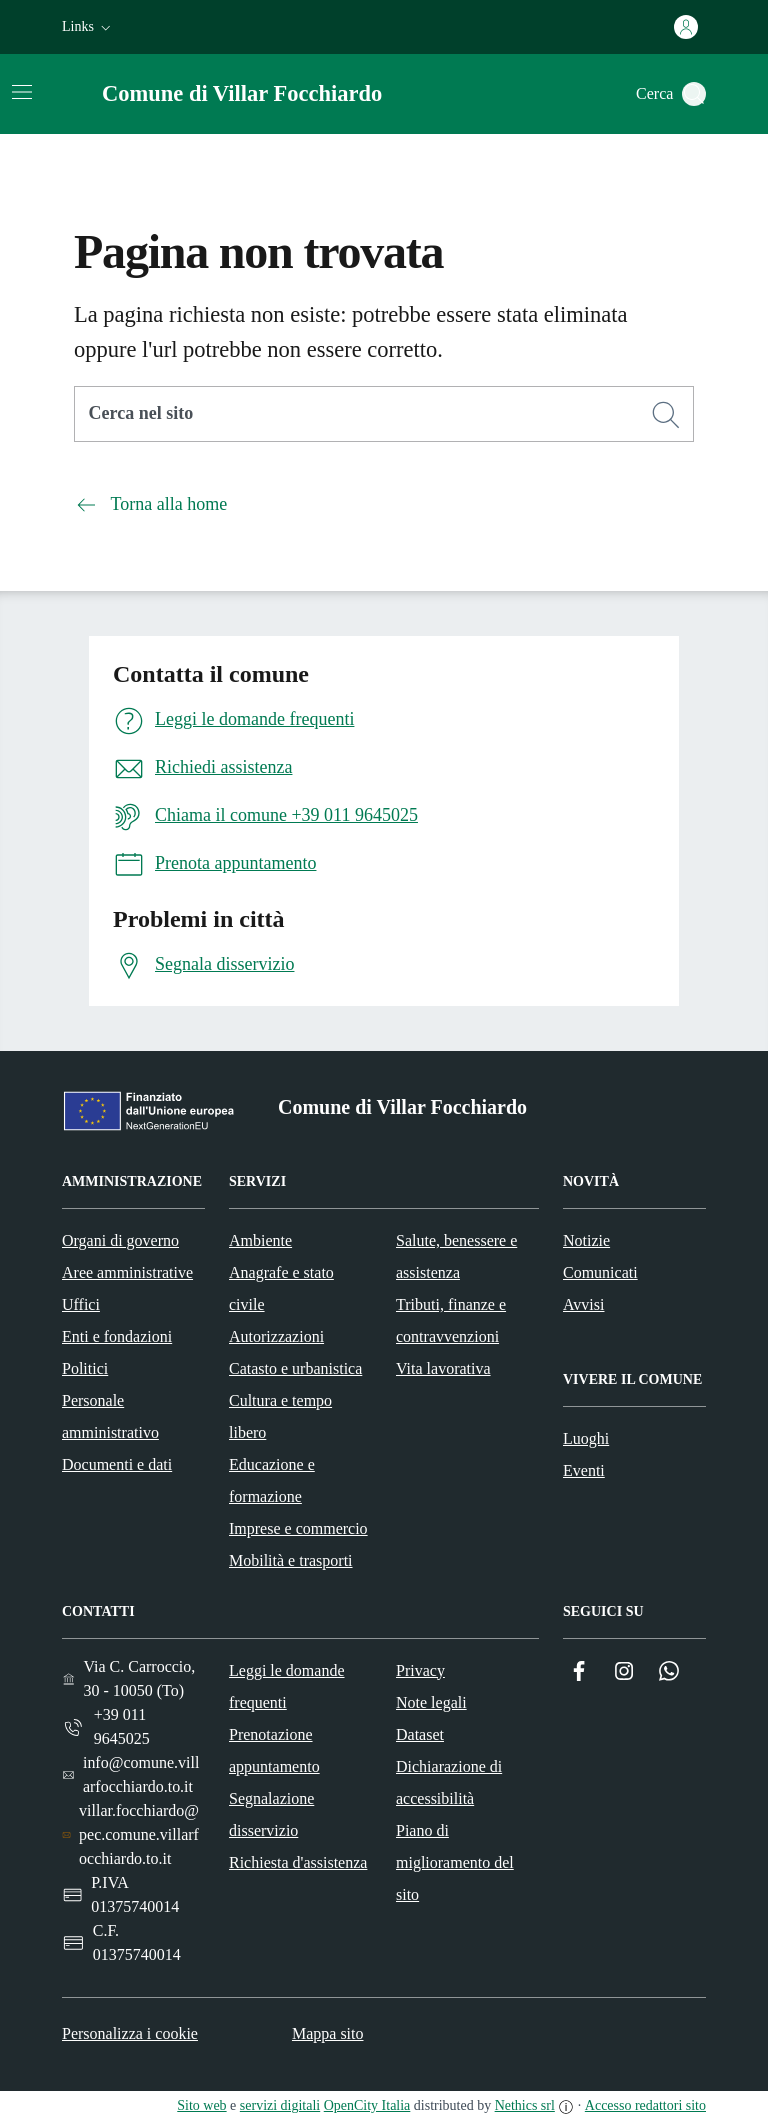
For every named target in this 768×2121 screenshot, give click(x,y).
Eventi (584, 1470)
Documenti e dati (117, 1464)
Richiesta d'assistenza (298, 1862)
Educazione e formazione (272, 1480)
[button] (88, 27)
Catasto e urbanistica (295, 1368)
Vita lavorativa (443, 1368)
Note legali (431, 1702)
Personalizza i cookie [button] (130, 2033)
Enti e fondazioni (117, 1336)
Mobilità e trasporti (291, 1560)
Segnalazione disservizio (271, 1814)
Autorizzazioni (276, 1336)
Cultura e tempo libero (280, 1416)
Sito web (201, 2105)
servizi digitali (280, 2105)
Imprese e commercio (298, 1528)
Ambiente (260, 1240)
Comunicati (600, 1272)
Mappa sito (328, 2033)
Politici (85, 1368)
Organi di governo (120, 1240)
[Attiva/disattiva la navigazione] (22, 92)
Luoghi (586, 1438)
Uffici (81, 1304)
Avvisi (583, 1304)
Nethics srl (525, 2105)
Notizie (586, 1240)
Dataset (420, 1734)
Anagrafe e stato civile (281, 1288)
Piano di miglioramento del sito (455, 1862)
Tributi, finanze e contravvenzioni (451, 1320)
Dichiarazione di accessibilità (449, 1782)
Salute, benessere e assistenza (456, 1256)
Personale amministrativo (110, 1416)
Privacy (420, 1670)
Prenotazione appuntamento (274, 1750)
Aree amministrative (127, 1272)
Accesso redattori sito (645, 2105)
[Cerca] (666, 415)
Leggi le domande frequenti (287, 1686)
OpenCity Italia (367, 2105)
